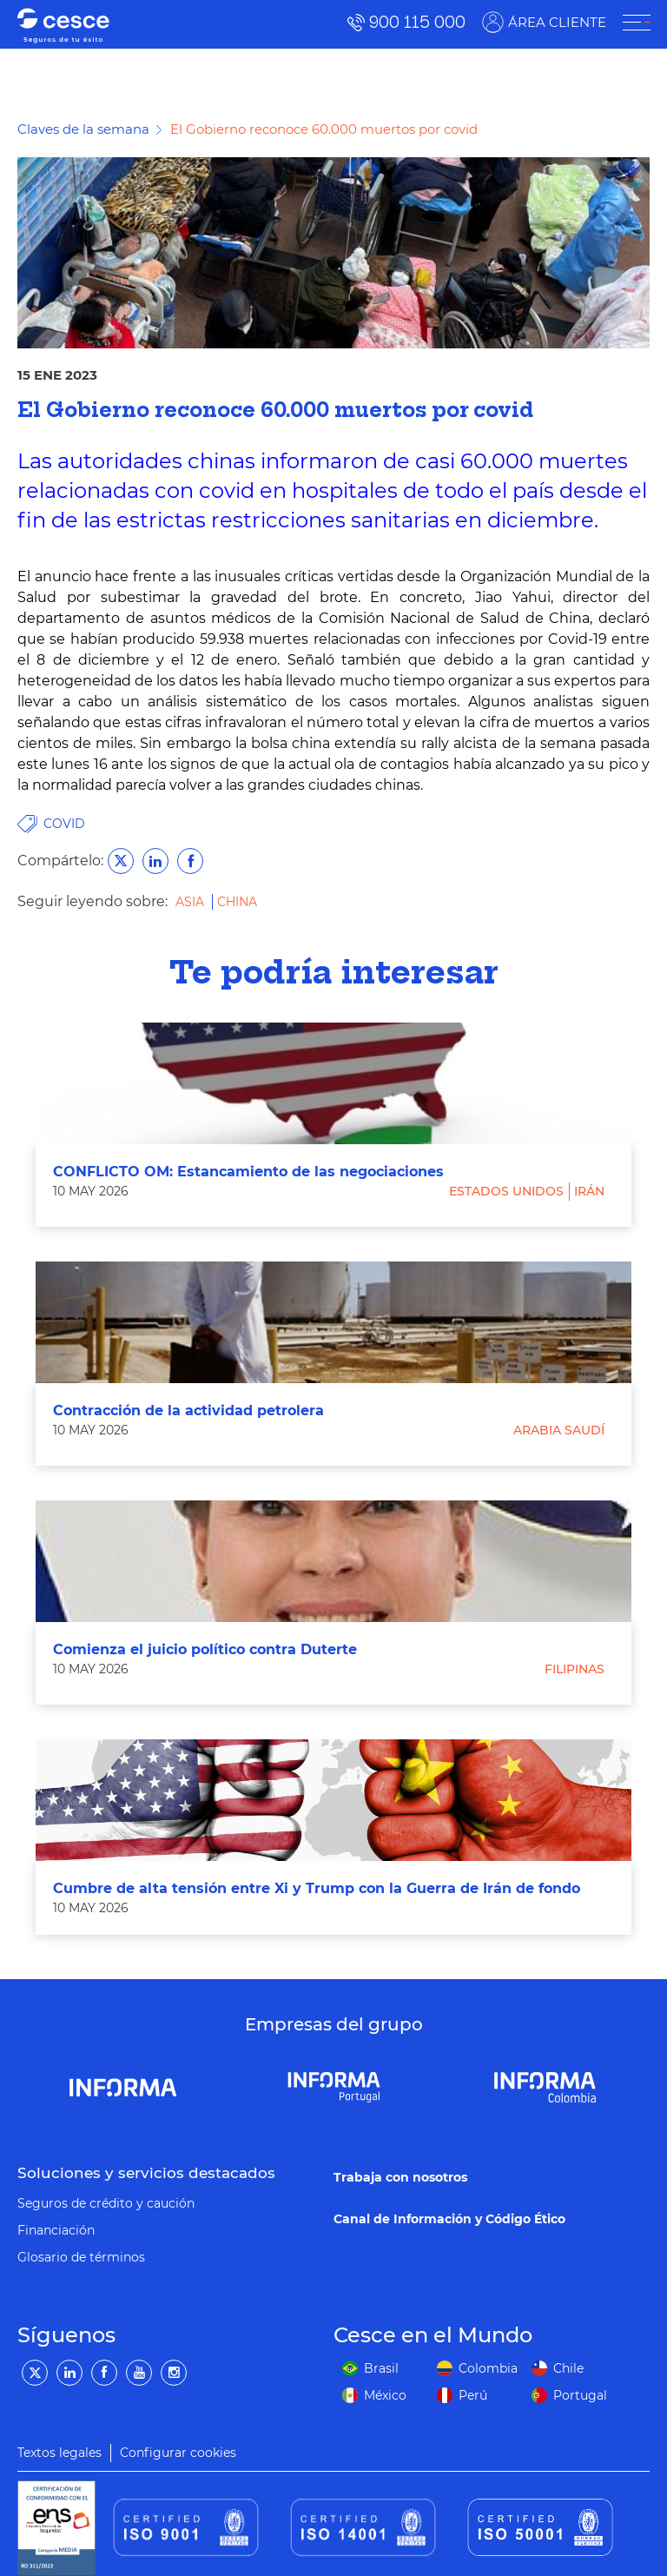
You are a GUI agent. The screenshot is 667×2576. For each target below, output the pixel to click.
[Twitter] (35, 2373)
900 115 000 (416, 22)
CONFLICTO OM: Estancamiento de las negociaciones (248, 1171)
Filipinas (574, 1669)
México (385, 2395)
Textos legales (59, 2452)
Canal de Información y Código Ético (449, 2219)
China (237, 902)
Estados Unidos (506, 1191)
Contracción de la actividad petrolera (188, 1410)
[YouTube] (139, 2373)
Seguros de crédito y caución (106, 2203)
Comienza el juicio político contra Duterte (205, 1649)
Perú (473, 2395)
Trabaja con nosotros (400, 2177)
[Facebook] (104, 2373)
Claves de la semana (83, 129)
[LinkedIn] (69, 2373)
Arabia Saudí (558, 1430)
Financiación (56, 2230)
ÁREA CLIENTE (556, 22)
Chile (568, 2368)
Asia (191, 902)
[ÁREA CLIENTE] (636, 22)
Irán (589, 1191)
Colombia (488, 2368)
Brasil (381, 2368)
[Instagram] (174, 2373)
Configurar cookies (178, 2452)
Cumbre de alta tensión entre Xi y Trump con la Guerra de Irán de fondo (316, 1888)
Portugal (580, 2395)
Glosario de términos (81, 2257)
